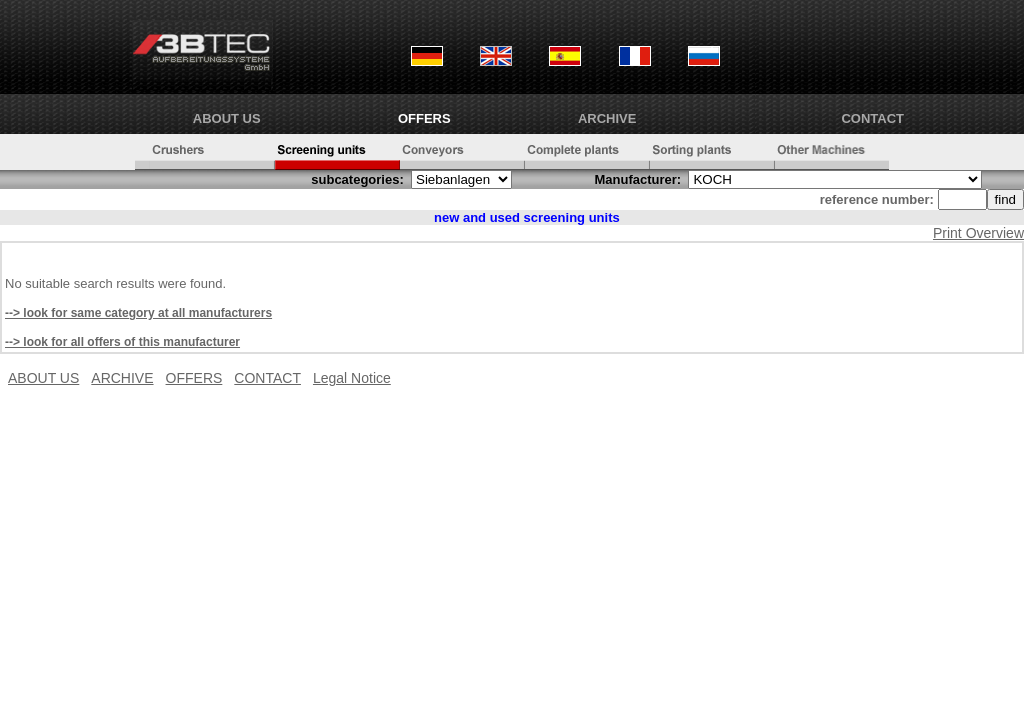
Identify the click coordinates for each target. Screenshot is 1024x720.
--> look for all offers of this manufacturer (122, 342)
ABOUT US (227, 118)
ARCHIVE (607, 118)
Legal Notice (352, 378)
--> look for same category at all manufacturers (138, 313)
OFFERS (424, 118)
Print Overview (978, 233)
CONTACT (872, 118)
